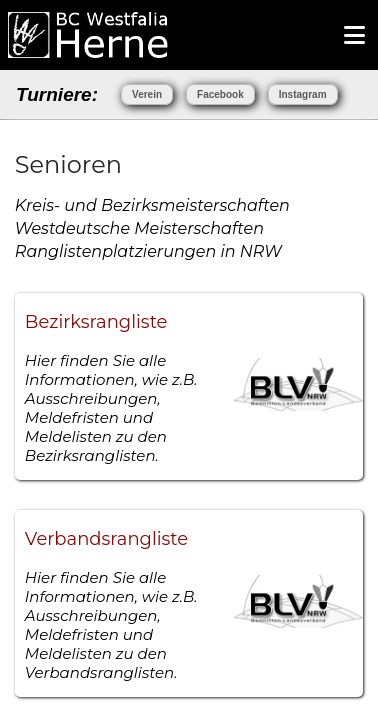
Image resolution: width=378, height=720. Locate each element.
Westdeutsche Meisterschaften (139, 228)
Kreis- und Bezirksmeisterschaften (152, 205)
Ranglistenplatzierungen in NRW (148, 251)
